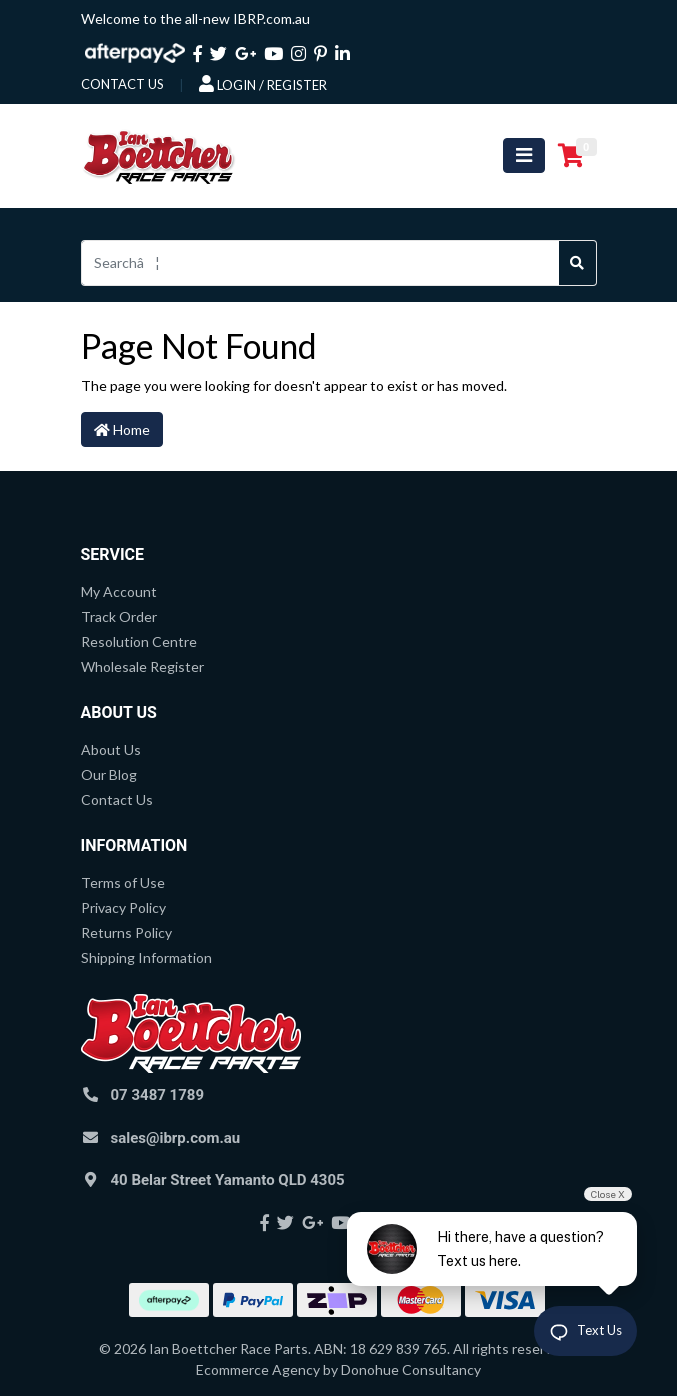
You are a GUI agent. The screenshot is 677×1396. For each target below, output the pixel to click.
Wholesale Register (142, 666)
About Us (111, 749)
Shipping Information (146, 957)
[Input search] (320, 263)
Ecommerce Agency (258, 1369)
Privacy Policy (123, 907)
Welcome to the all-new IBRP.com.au (195, 18)
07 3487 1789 (158, 1095)
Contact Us (117, 799)
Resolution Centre (139, 641)
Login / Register (263, 84)
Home (122, 429)
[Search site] (577, 263)
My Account (119, 591)
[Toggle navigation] (524, 155)
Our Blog (109, 774)
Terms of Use (123, 882)
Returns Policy (126, 932)
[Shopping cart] (571, 156)
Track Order (119, 616)
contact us (122, 84)
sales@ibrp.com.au (176, 1138)
